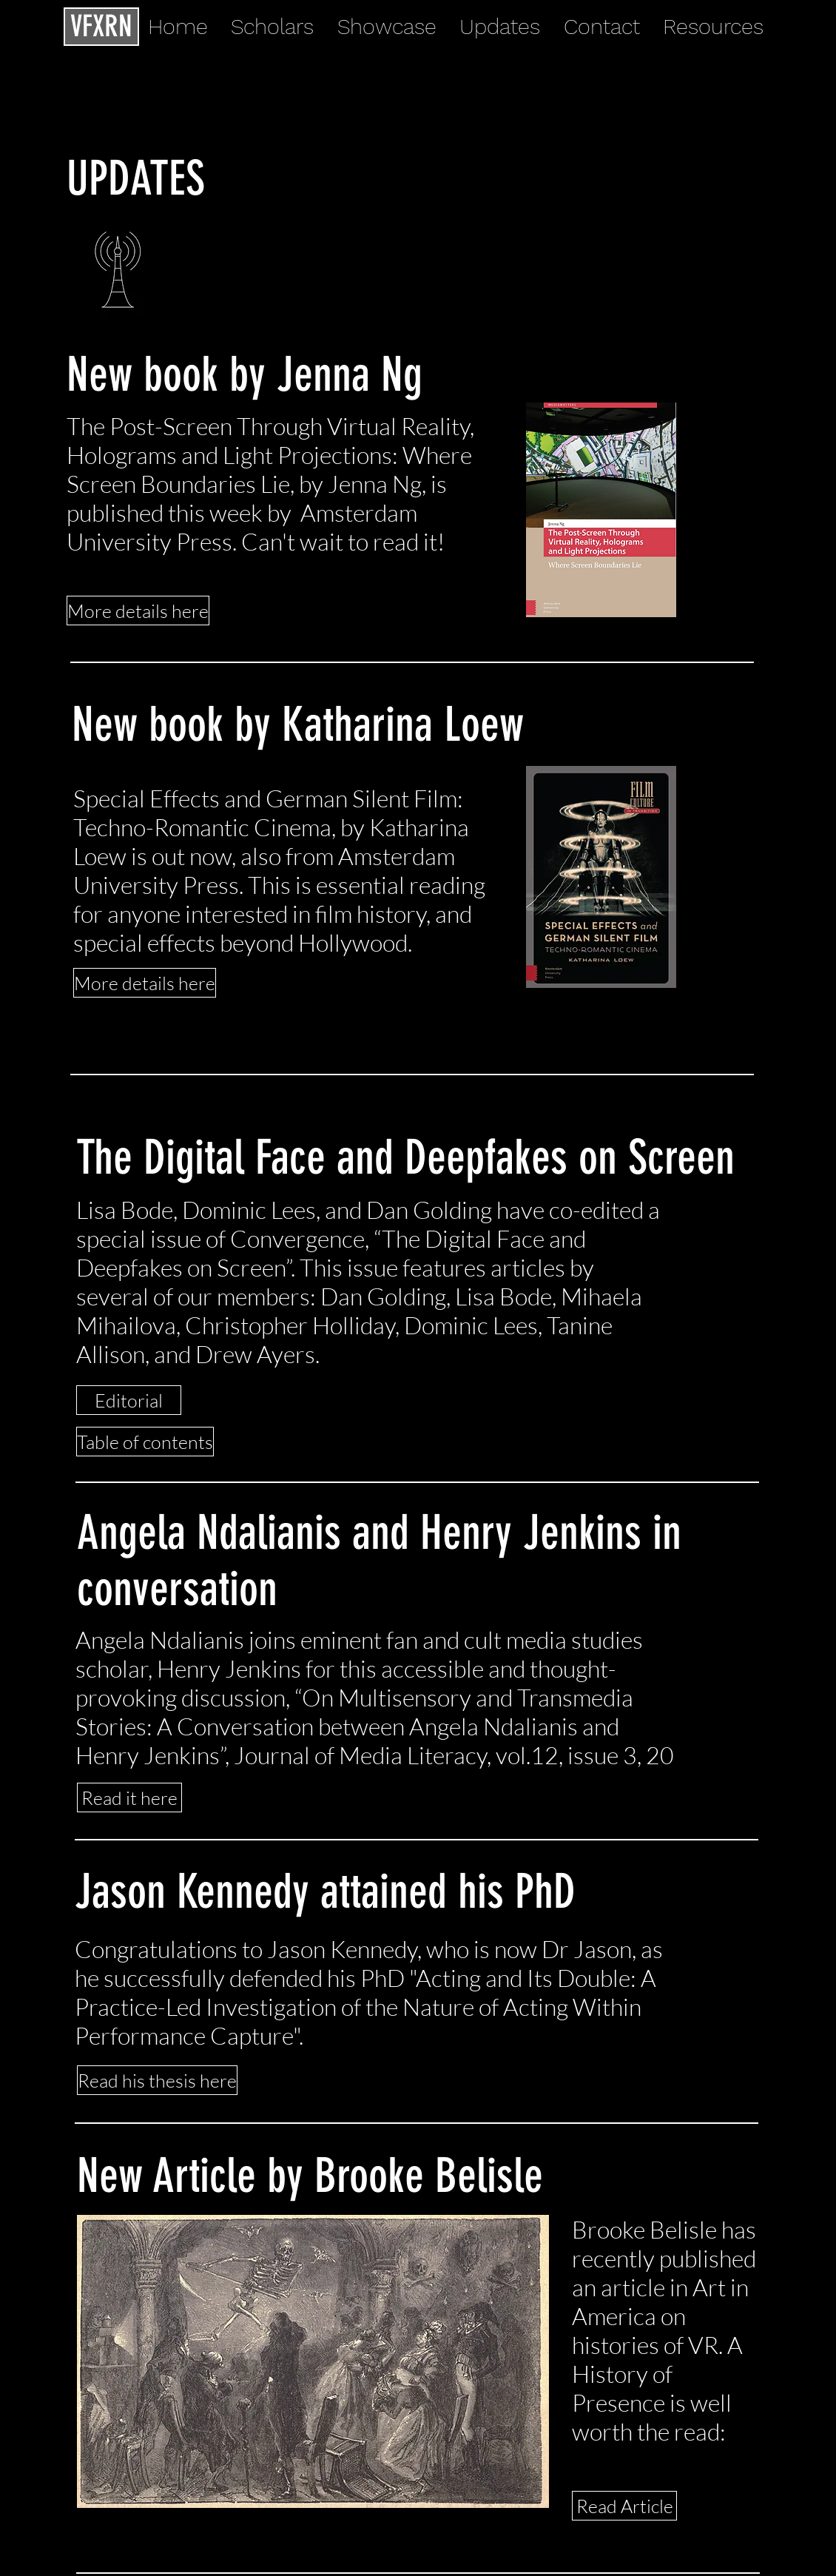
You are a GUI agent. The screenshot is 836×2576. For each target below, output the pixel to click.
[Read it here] (129, 1797)
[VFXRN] (101, 26)
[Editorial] (128, 1400)
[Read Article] (624, 2505)
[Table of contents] (145, 1441)
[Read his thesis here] (157, 2080)
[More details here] (138, 610)
